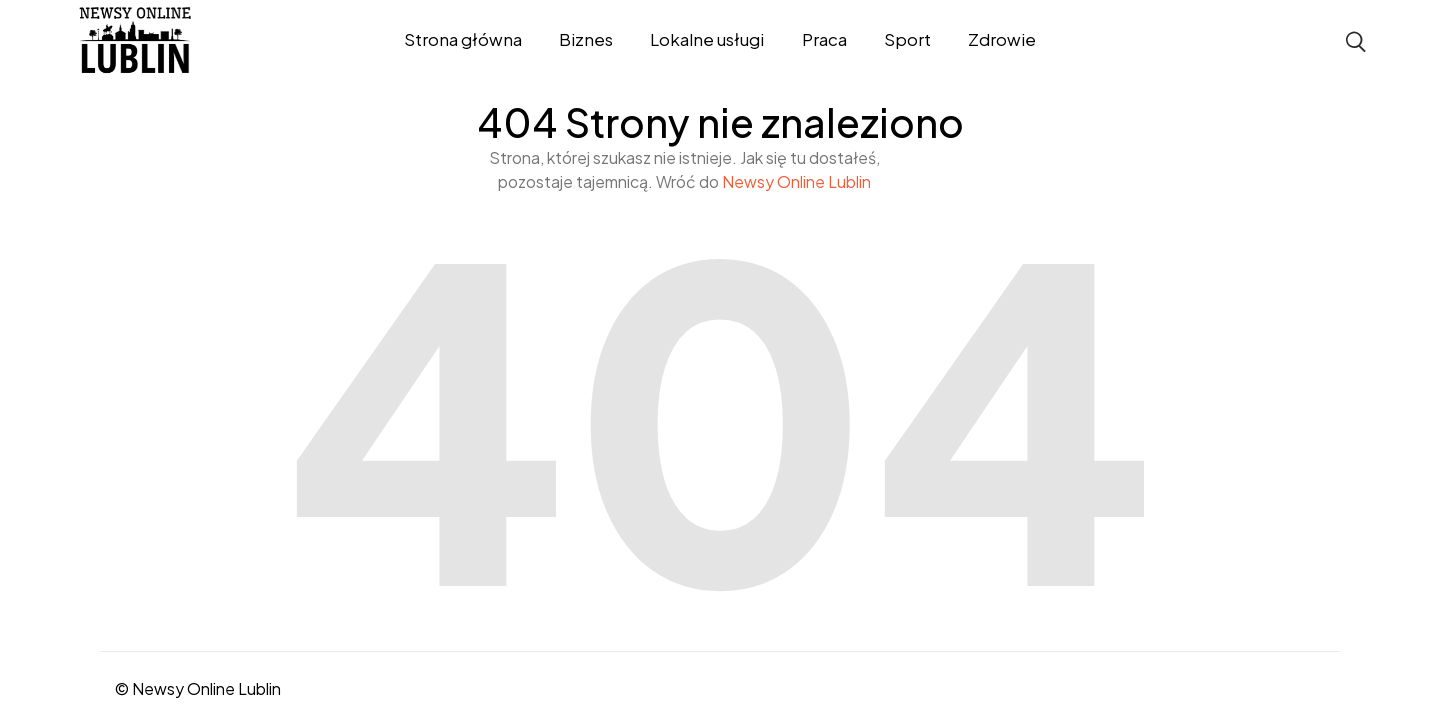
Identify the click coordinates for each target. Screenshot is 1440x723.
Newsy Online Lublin (796, 181)
